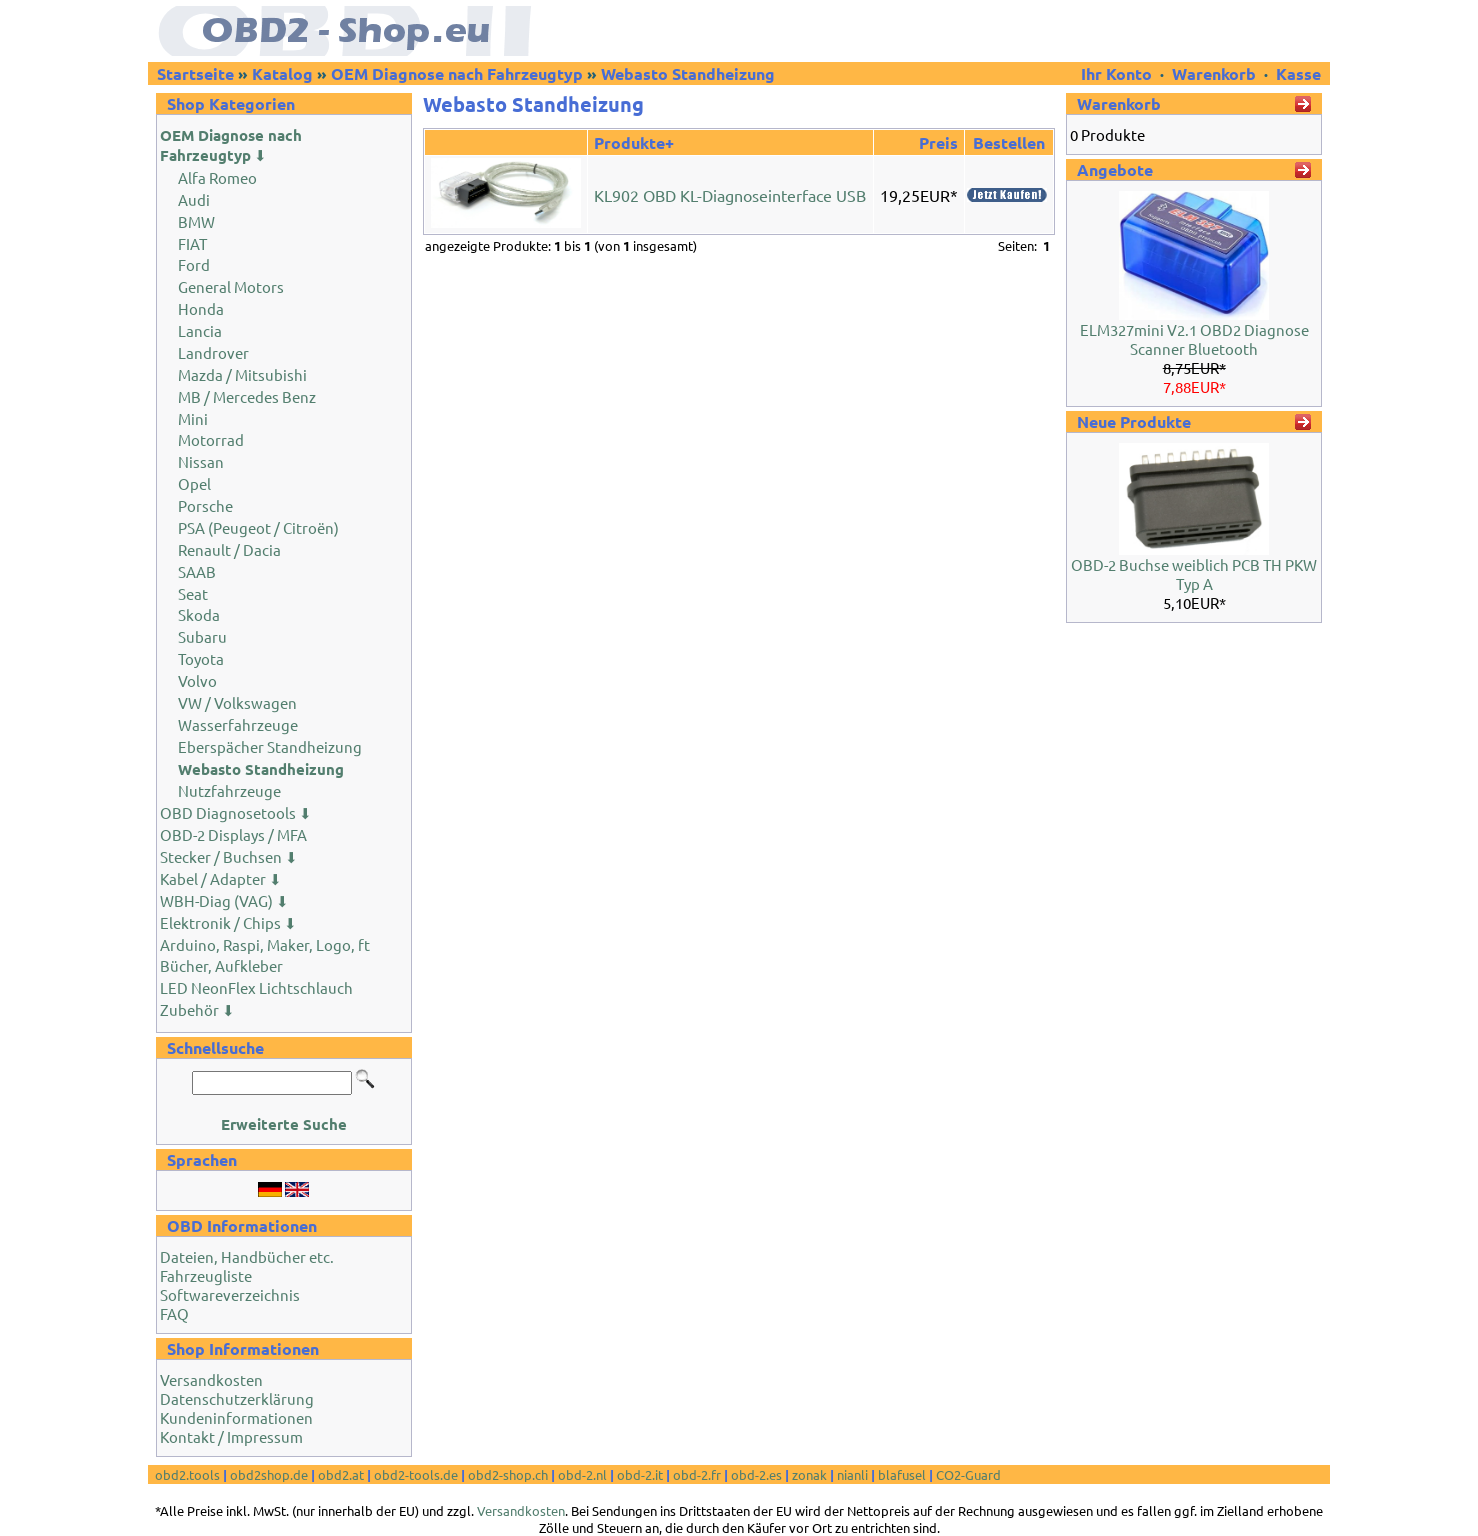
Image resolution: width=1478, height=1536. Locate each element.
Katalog (282, 73)
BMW (196, 221)
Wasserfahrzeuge (238, 724)
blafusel (902, 1474)
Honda (201, 308)
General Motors (231, 286)
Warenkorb (1214, 73)
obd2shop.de (269, 1474)
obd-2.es (756, 1474)
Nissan (201, 461)
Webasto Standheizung (688, 73)
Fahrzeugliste (206, 1275)
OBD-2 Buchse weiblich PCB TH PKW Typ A (1194, 574)
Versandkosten (211, 1379)
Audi (194, 199)
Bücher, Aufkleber (221, 965)
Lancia (200, 330)
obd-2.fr (697, 1474)
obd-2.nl (582, 1474)
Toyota (201, 658)
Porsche (205, 505)
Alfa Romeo (217, 177)
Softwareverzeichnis (230, 1294)
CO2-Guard (968, 1474)
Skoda (199, 614)
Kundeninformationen (236, 1417)
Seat (193, 593)
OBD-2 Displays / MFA (233, 834)
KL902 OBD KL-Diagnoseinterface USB (730, 195)
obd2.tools (187, 1474)
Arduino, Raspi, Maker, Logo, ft (265, 944)
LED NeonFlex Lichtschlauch (256, 987)
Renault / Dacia (229, 549)
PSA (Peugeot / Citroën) (258, 527)
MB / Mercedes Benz (247, 396)
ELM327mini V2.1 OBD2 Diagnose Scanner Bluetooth (1194, 339)
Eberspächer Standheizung (270, 746)
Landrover (213, 352)
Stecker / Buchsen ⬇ (229, 856)
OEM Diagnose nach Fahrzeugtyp (457, 73)
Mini (193, 418)
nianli (852, 1474)
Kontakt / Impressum (231, 1436)
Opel (194, 483)
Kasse (1298, 73)
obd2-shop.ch (508, 1474)
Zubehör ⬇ (197, 1009)
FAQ (174, 1313)
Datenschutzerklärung (237, 1398)
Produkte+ (634, 142)
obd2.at (341, 1474)
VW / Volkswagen (237, 702)
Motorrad (211, 439)
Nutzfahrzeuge (229, 790)
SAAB (197, 571)
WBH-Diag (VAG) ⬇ (224, 900)
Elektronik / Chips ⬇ (228, 922)
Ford (194, 264)
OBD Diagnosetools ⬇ (236, 812)
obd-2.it (640, 1474)
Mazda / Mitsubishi (242, 374)
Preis (938, 142)
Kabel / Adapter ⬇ (221, 878)
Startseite (195, 73)
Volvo (197, 680)
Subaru (202, 636)
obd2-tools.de (416, 1474)
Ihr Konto (1118, 73)
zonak (809, 1474)
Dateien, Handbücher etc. (247, 1256)
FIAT (192, 243)
